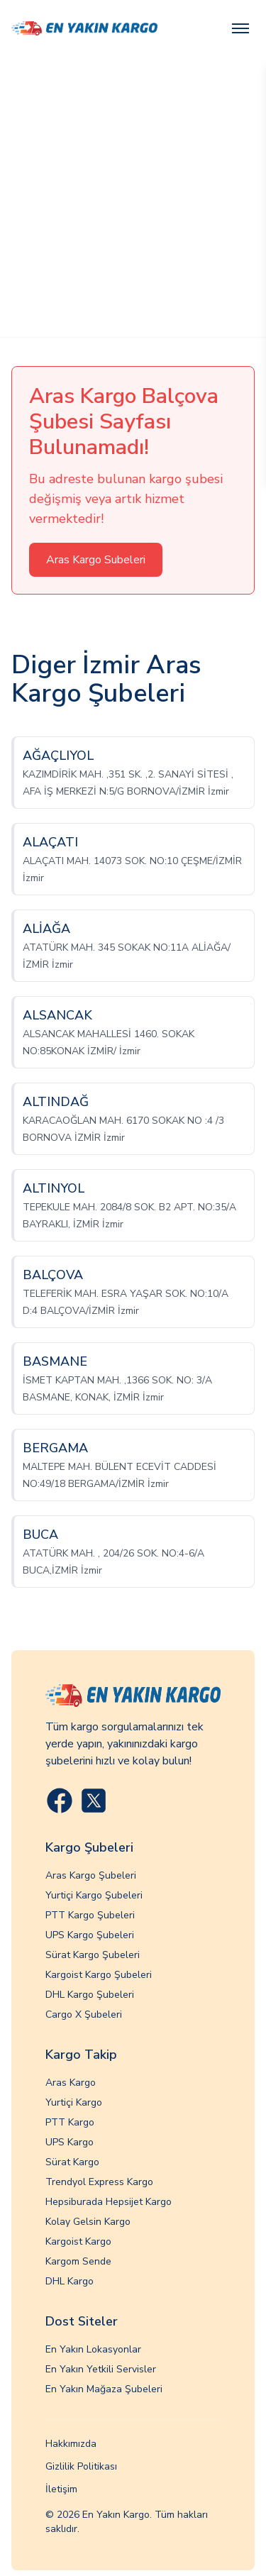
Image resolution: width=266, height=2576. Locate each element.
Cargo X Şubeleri (83, 2014)
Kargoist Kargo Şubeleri (98, 1974)
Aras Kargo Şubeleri (90, 1875)
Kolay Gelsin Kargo (88, 2221)
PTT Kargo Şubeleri (90, 1915)
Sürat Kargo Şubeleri (92, 1955)
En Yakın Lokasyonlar (93, 2349)
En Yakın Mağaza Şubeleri (103, 2389)
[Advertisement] (133, 197)
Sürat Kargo (72, 2162)
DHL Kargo (69, 2281)
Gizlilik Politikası (81, 2466)
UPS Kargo (69, 2142)
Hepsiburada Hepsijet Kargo (108, 2202)
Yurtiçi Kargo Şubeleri (94, 1895)
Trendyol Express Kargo (99, 2182)
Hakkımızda (70, 2443)
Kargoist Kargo (78, 2241)
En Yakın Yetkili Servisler (100, 2369)
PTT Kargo (69, 2122)
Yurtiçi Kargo (73, 2102)
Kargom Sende (78, 2261)
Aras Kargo (70, 2082)
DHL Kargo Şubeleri (89, 1994)
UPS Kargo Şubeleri (89, 1935)
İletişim (61, 2489)
